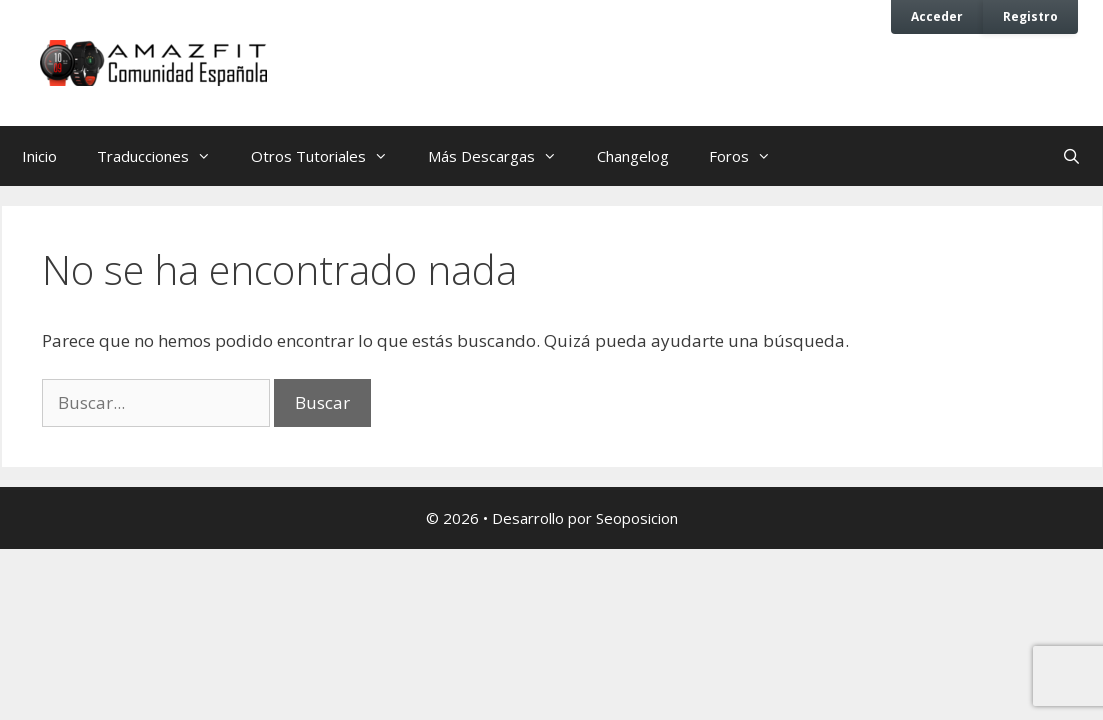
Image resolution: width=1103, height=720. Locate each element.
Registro (1030, 16)
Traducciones (164, 156)
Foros (750, 156)
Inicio (39, 156)
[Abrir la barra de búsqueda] (1071, 156)
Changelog (633, 156)
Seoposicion (637, 518)
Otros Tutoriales (329, 156)
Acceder (937, 16)
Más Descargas (502, 156)
